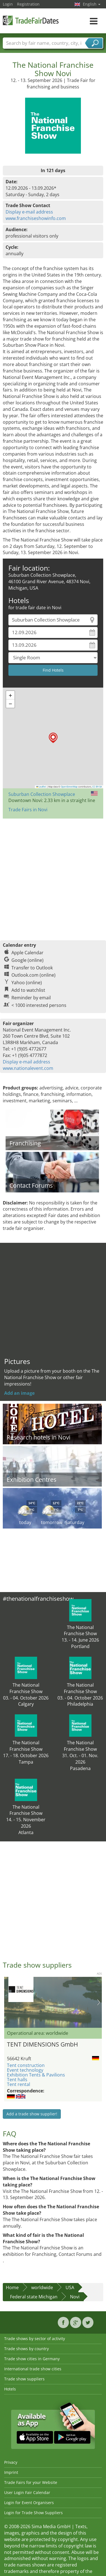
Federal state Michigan (33, 2297)
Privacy (10, 2462)
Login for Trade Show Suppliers (33, 2512)
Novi (75, 2297)
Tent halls (17, 2079)
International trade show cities (32, 2368)
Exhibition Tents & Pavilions (36, 2075)
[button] (53, 738)
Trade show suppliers (24, 2379)
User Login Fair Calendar (27, 2492)
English (91, 4)
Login (8, 4)
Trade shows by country (26, 2348)
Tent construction (26, 2065)
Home (12, 2287)
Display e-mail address (29, 212)
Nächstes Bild (98, 2002)
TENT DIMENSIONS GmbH (42, 2044)
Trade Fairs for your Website (30, 2482)
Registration (28, 4)
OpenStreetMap (69, 786)
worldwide (42, 2287)
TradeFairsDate (31, 20)
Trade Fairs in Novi (27, 810)
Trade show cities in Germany (32, 2358)
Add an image (19, 1393)
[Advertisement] (52, 876)
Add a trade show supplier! (31, 2113)
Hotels (10, 2389)
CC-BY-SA (97, 786)
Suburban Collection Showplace (41, 794)
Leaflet (41, 786)
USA (70, 2287)
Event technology (25, 2070)
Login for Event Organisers (29, 2502)
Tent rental (18, 2084)
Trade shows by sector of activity (34, 2338)
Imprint (11, 2472)
